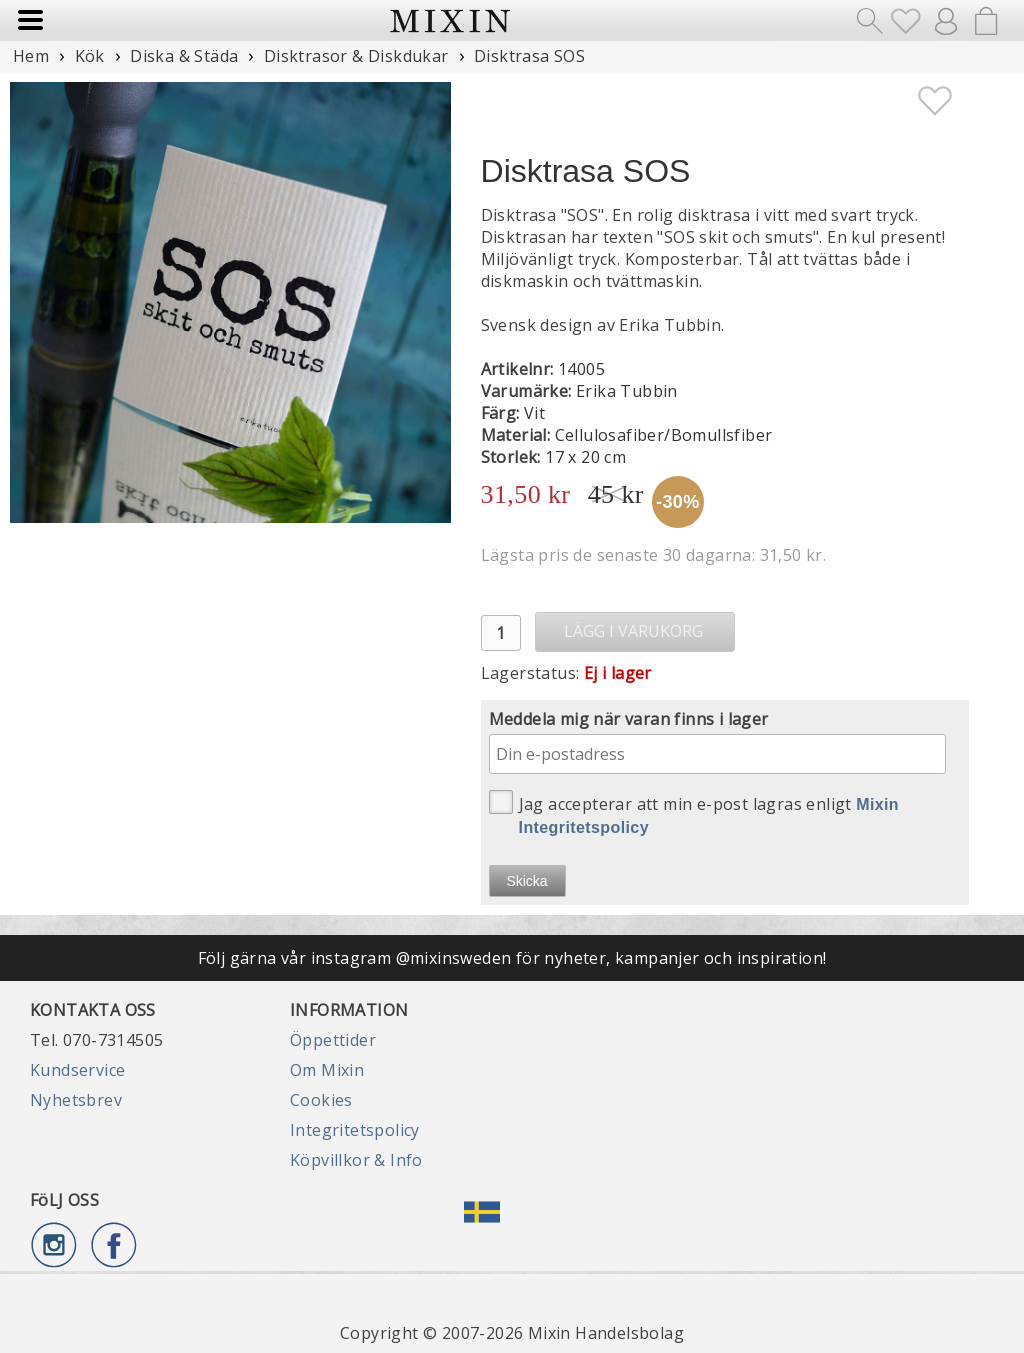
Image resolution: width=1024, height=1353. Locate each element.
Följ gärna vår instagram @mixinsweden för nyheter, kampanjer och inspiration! (512, 958)
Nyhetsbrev (76, 1100)
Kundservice (77, 1070)
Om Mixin (327, 1070)
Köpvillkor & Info (356, 1160)
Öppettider (333, 1040)
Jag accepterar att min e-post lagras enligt (694, 813)
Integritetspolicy (355, 1130)
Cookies (321, 1100)
